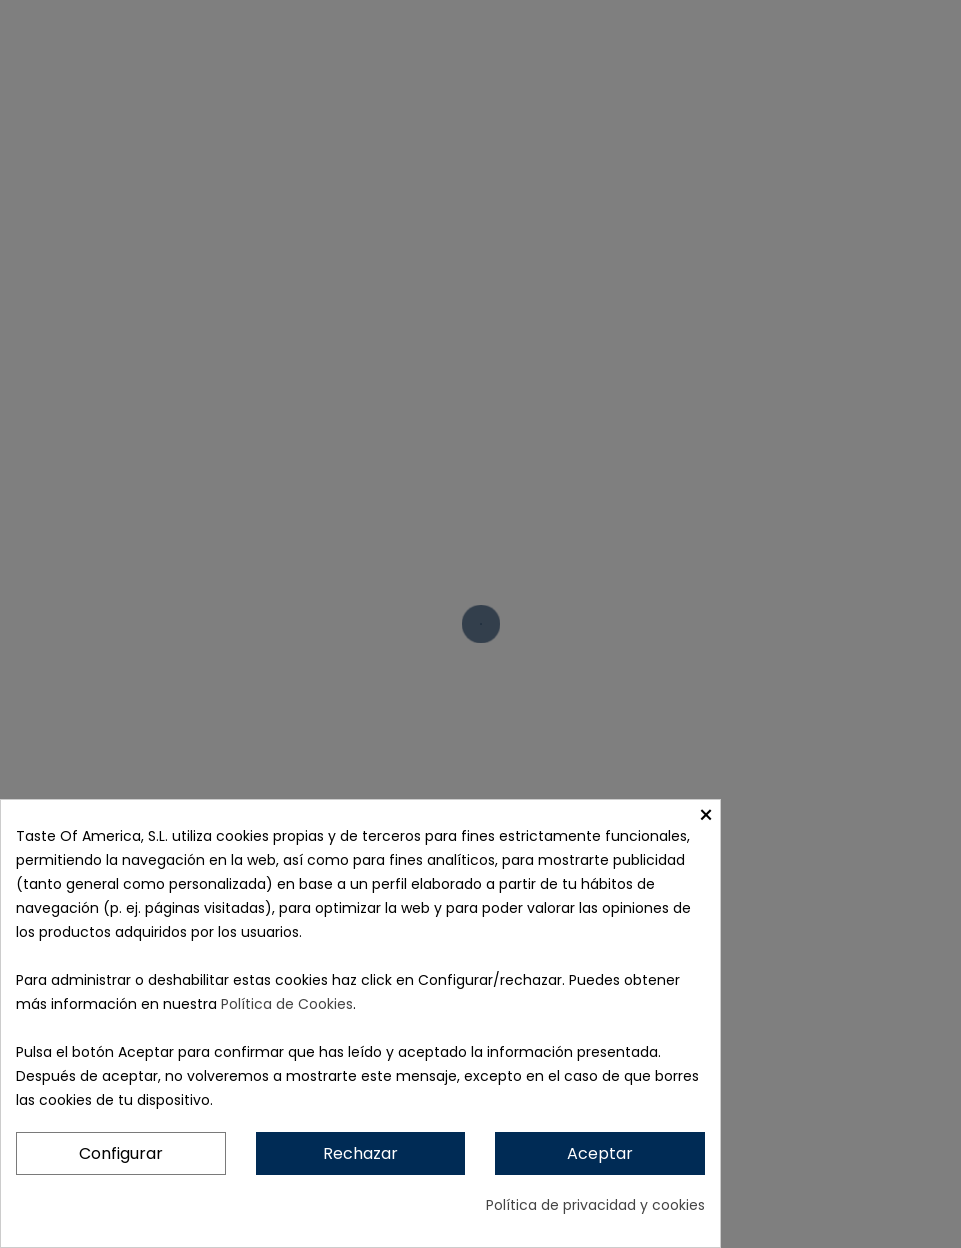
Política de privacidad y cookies (595, 1205)
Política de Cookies (287, 1004)
